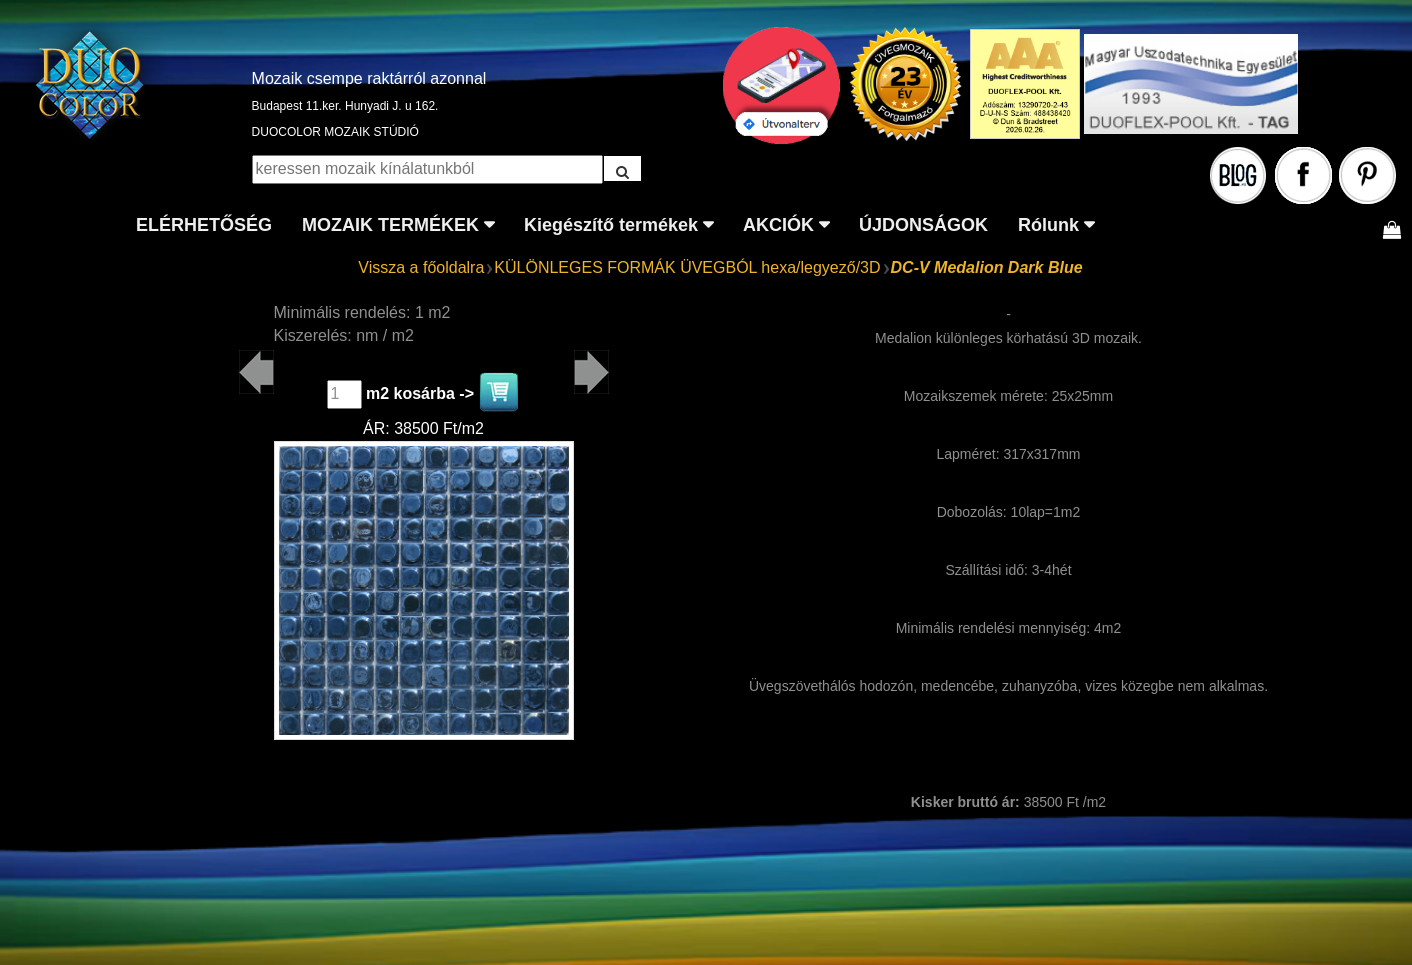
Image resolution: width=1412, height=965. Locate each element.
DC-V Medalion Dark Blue (987, 267)
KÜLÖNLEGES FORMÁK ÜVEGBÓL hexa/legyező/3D (687, 267)
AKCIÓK (778, 225)
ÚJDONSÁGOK (923, 225)
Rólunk (1048, 225)
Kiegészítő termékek (611, 225)
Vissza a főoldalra (421, 267)
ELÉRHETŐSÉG (204, 225)
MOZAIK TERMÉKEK (390, 225)
